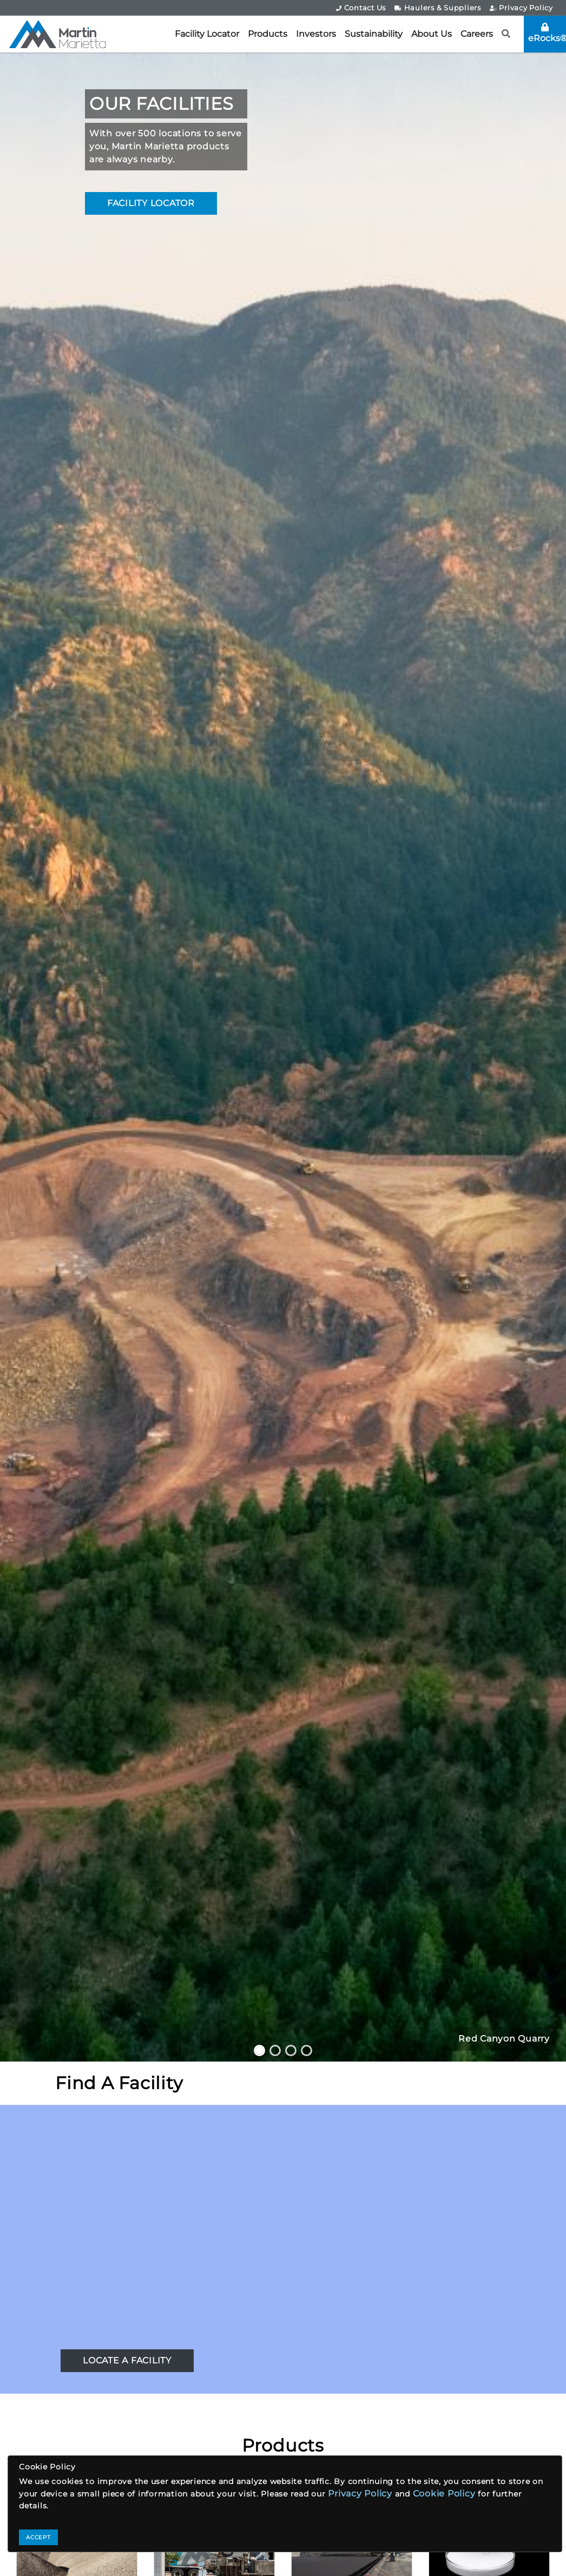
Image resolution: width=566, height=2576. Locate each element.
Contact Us (361, 7)
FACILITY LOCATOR (151, 203)
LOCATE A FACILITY (127, 2360)
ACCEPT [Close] (38, 2537)
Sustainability (374, 34)
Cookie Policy (444, 2493)
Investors (316, 34)
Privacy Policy (521, 7)
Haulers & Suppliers (437, 7)
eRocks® (547, 33)
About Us (431, 34)
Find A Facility (118, 2082)
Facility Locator (207, 34)
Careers (476, 34)
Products (267, 34)
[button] (506, 34)
